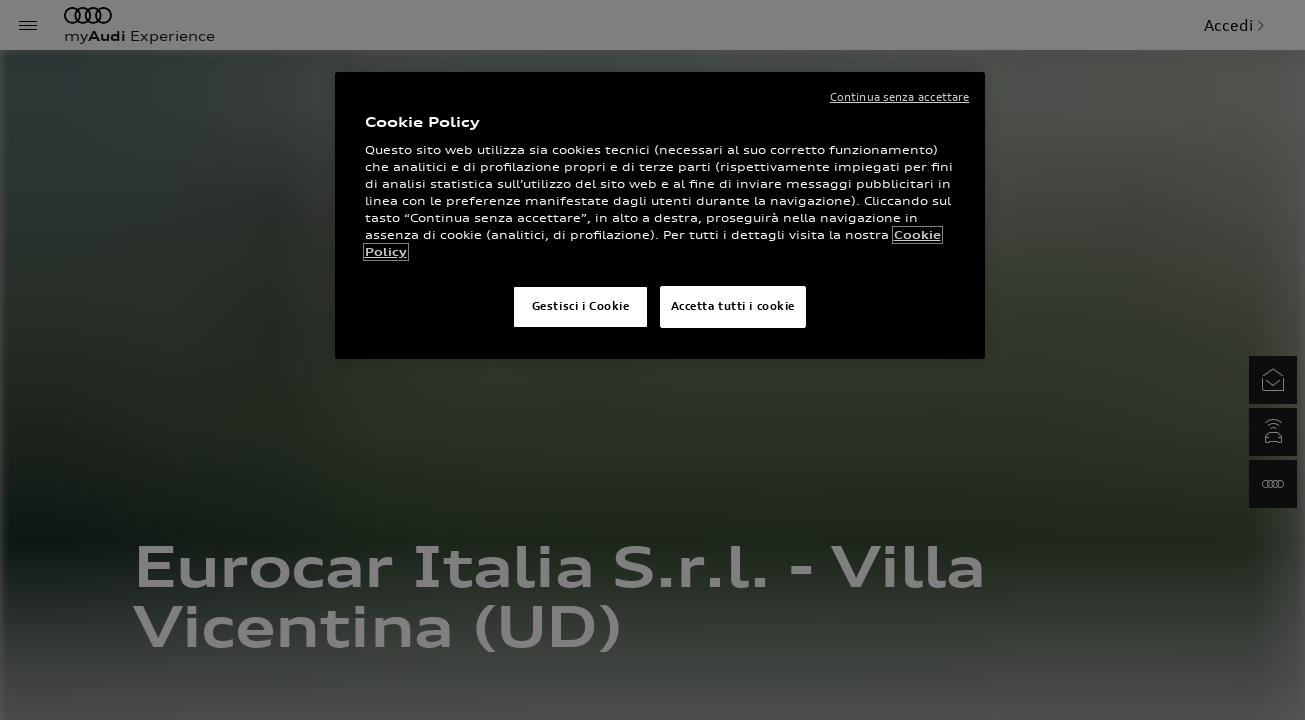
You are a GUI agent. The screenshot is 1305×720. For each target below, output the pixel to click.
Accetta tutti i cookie (733, 306)
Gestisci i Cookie (581, 306)
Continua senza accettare (900, 97)
